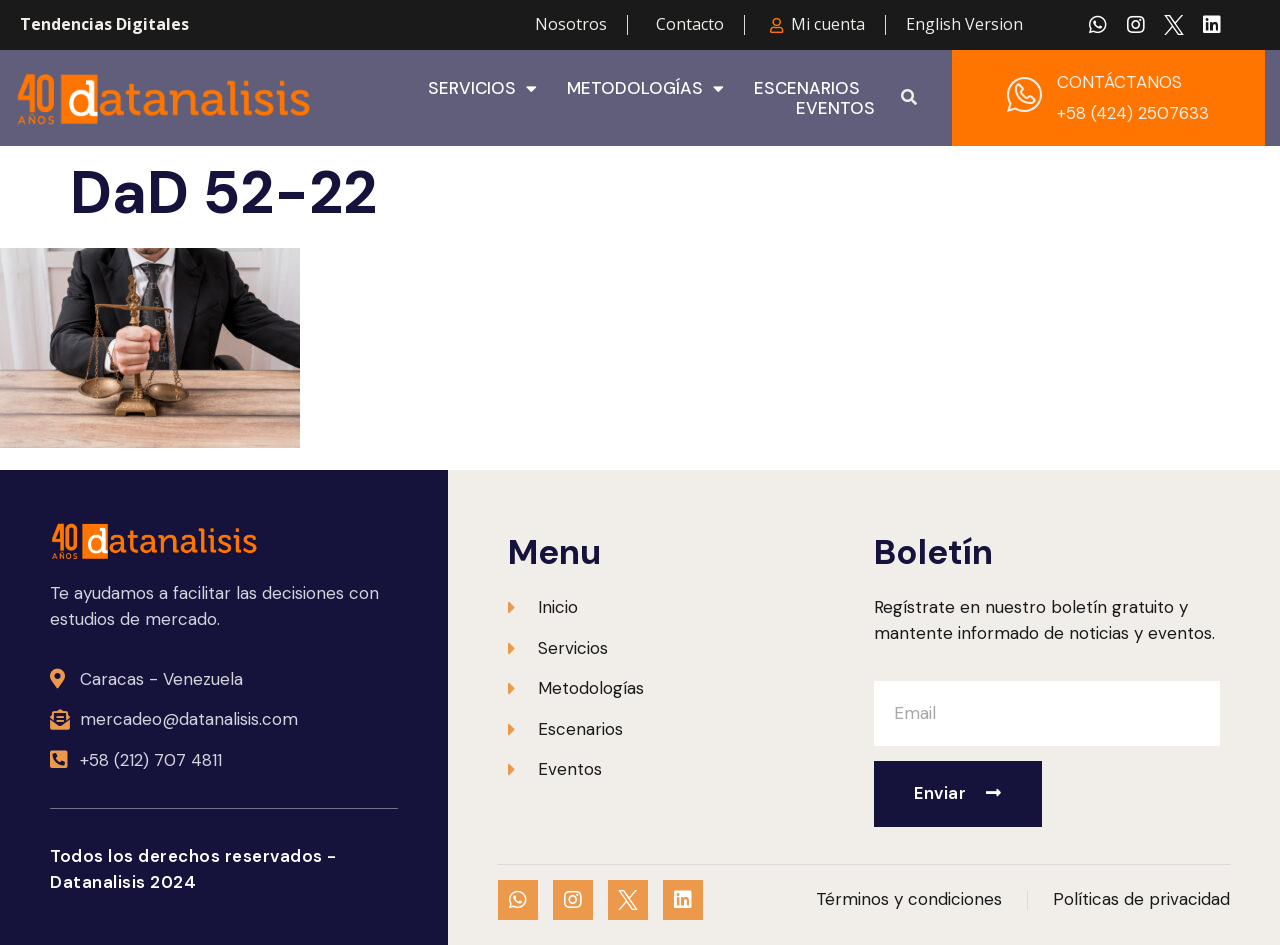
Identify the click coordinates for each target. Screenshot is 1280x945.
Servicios (482, 88)
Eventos (835, 108)
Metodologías (645, 88)
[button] (909, 98)
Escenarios (807, 88)
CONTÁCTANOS (1119, 82)
